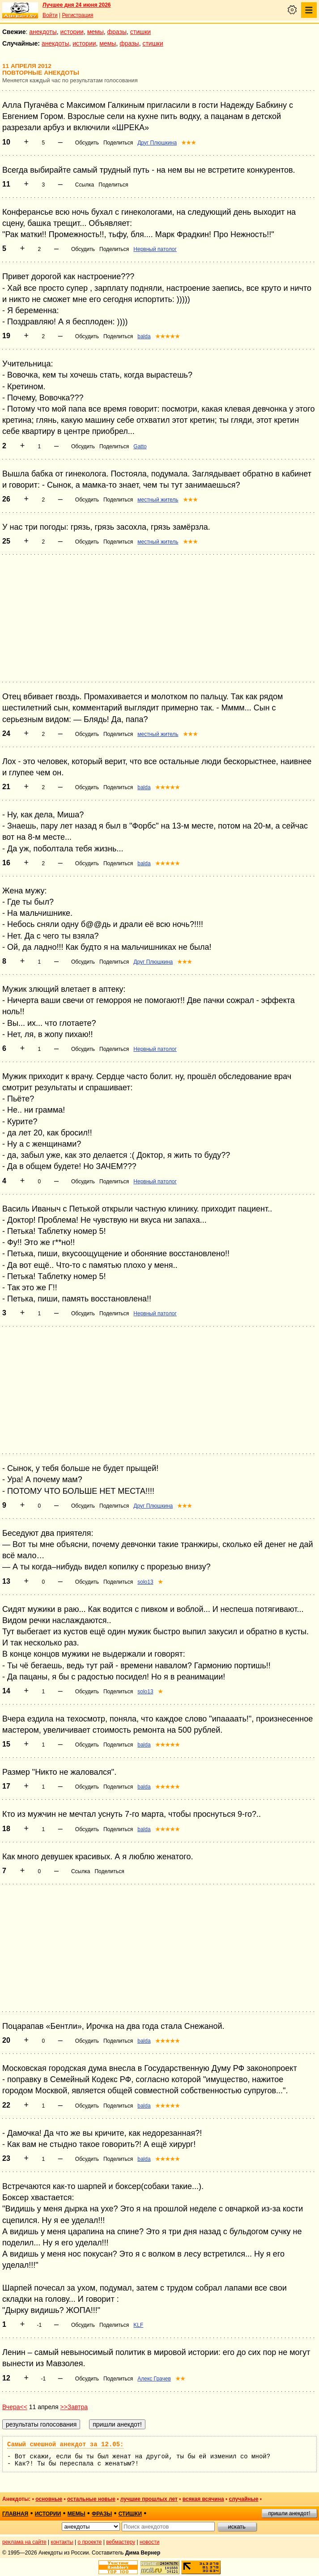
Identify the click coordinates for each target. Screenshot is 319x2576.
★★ (180, 2379)
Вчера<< (14, 2406)
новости (149, 2542)
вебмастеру (120, 2542)
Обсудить (87, 143)
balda (143, 336)
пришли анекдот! (289, 2513)
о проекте (90, 2542)
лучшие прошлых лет (149, 2499)
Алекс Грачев (154, 2379)
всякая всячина (203, 2499)
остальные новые (91, 2499)
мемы (95, 31)
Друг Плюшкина (157, 143)
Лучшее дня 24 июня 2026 (77, 5)
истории (72, 31)
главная (15, 2514)
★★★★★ (167, 336)
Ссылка (84, 185)
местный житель (157, 500)
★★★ (188, 143)
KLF (138, 2325)
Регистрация (77, 15)
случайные (243, 2499)
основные (48, 2499)
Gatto (139, 446)
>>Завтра (74, 2406)
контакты (62, 2542)
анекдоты (43, 31)
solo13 (145, 1582)
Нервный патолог (155, 249)
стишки (140, 31)
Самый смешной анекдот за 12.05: (65, 2444)
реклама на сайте (24, 2542)
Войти (50, 15)
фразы (117, 31)
